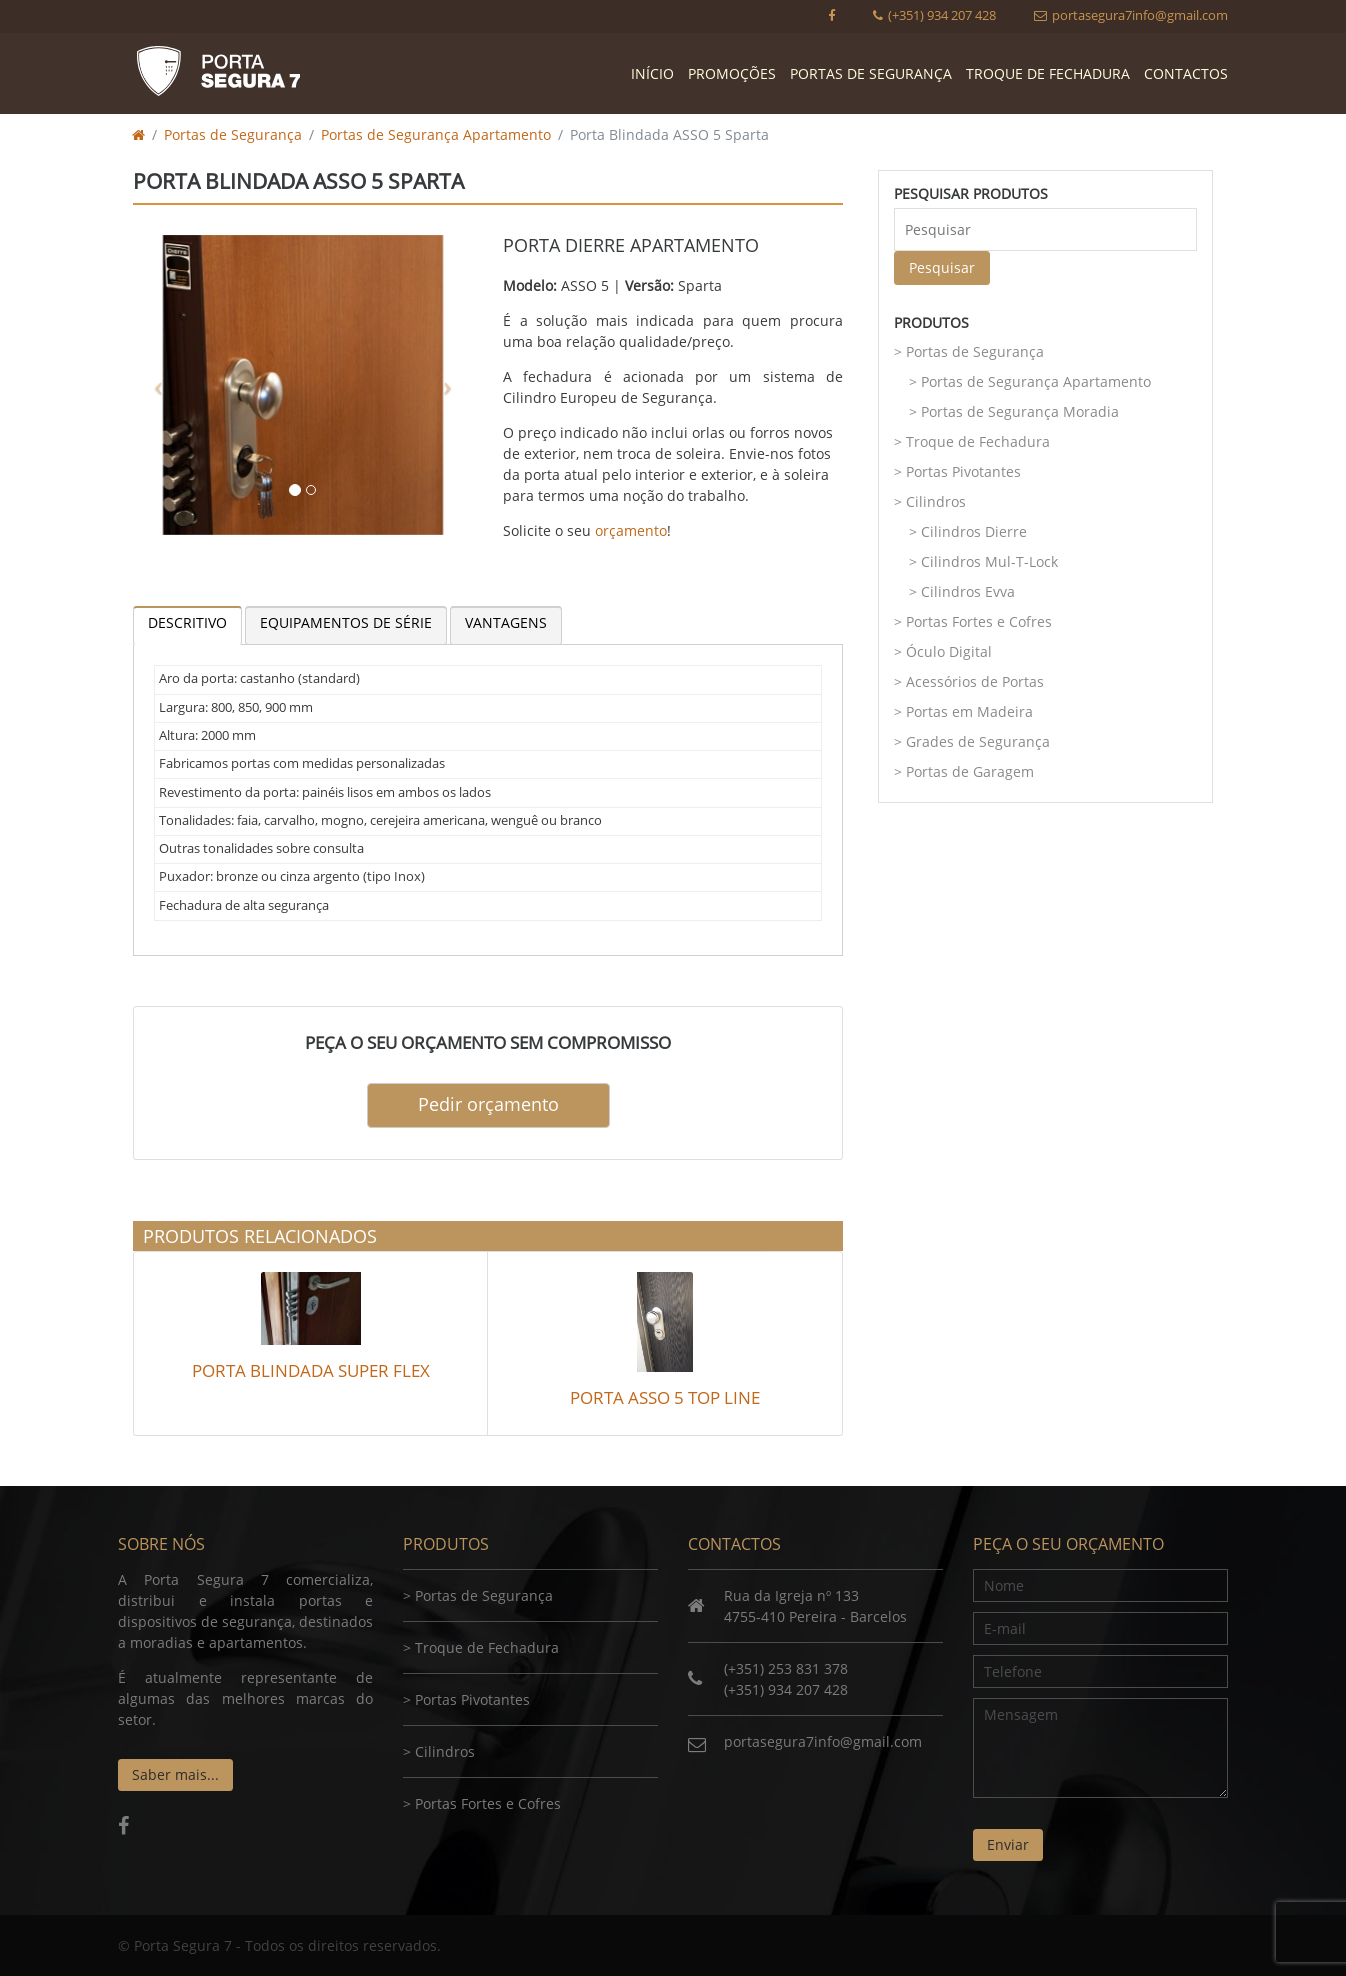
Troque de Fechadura (1048, 73)
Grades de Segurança (978, 741)
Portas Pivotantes (963, 471)
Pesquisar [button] (942, 267)
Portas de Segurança (871, 73)
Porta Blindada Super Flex (311, 1370)
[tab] (187, 625)
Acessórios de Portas (975, 681)
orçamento (631, 530)
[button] (158, 385)
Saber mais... (175, 1774)
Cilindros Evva (968, 591)
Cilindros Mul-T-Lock (989, 561)
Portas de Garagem (970, 771)
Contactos (1186, 73)
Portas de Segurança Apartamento (436, 134)
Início (652, 73)
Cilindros (936, 501)
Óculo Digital (949, 651)
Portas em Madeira (969, 711)
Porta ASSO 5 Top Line (665, 1397)
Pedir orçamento (488, 1104)
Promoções (732, 73)
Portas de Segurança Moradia (1020, 411)
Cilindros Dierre (974, 531)
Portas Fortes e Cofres (979, 621)
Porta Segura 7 (218, 71)
